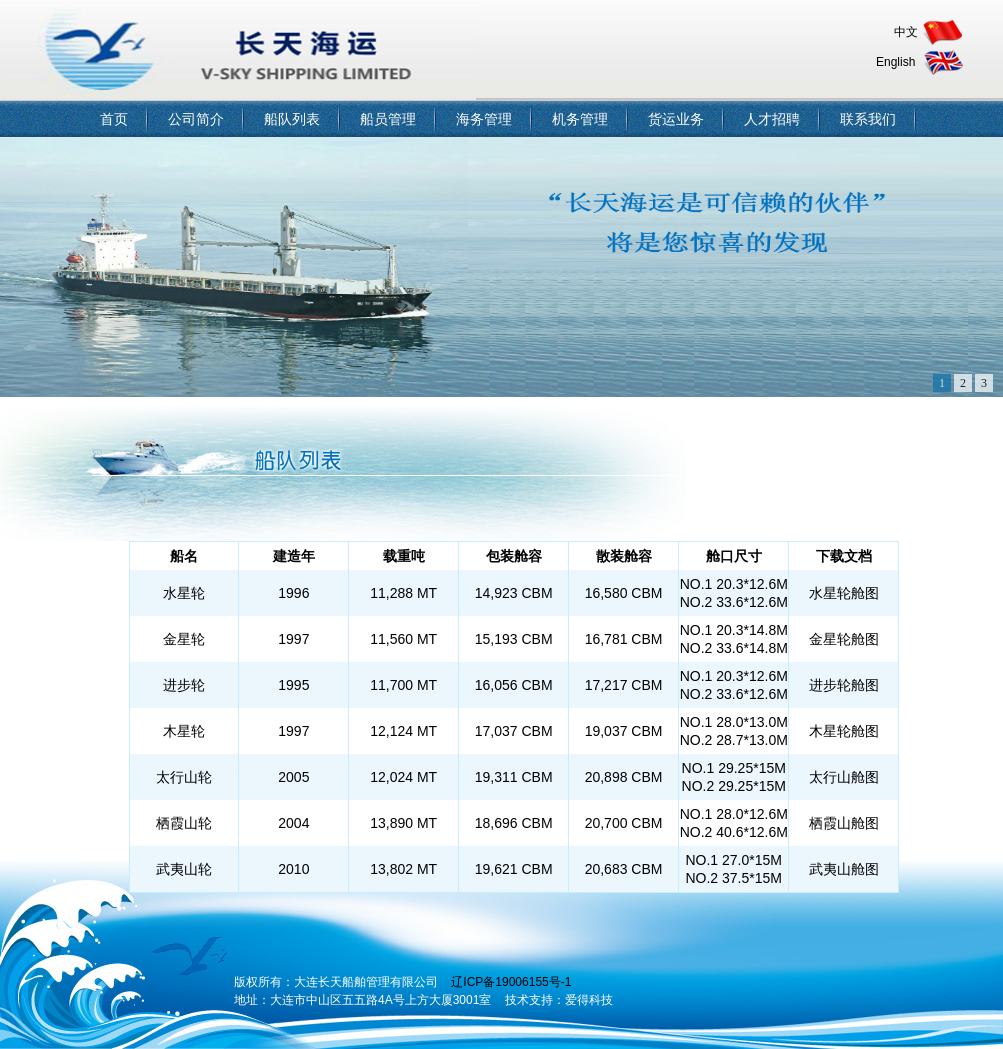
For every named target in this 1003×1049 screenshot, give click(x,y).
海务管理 (484, 119)
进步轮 (184, 685)
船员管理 (388, 119)
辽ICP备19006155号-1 (511, 982)
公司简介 (196, 119)
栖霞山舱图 (844, 823)
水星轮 (184, 593)
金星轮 (184, 639)
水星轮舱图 (844, 593)
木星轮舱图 (844, 731)
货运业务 (676, 119)
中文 (906, 32)
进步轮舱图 (844, 685)
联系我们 (868, 119)
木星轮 (184, 731)
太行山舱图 (844, 777)
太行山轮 (184, 777)
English (895, 62)
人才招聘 (772, 119)
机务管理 (580, 119)
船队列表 (292, 119)
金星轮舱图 (844, 639)
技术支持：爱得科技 (559, 1000)
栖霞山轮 (184, 823)
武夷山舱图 (844, 869)
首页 (114, 119)
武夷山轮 (184, 869)
